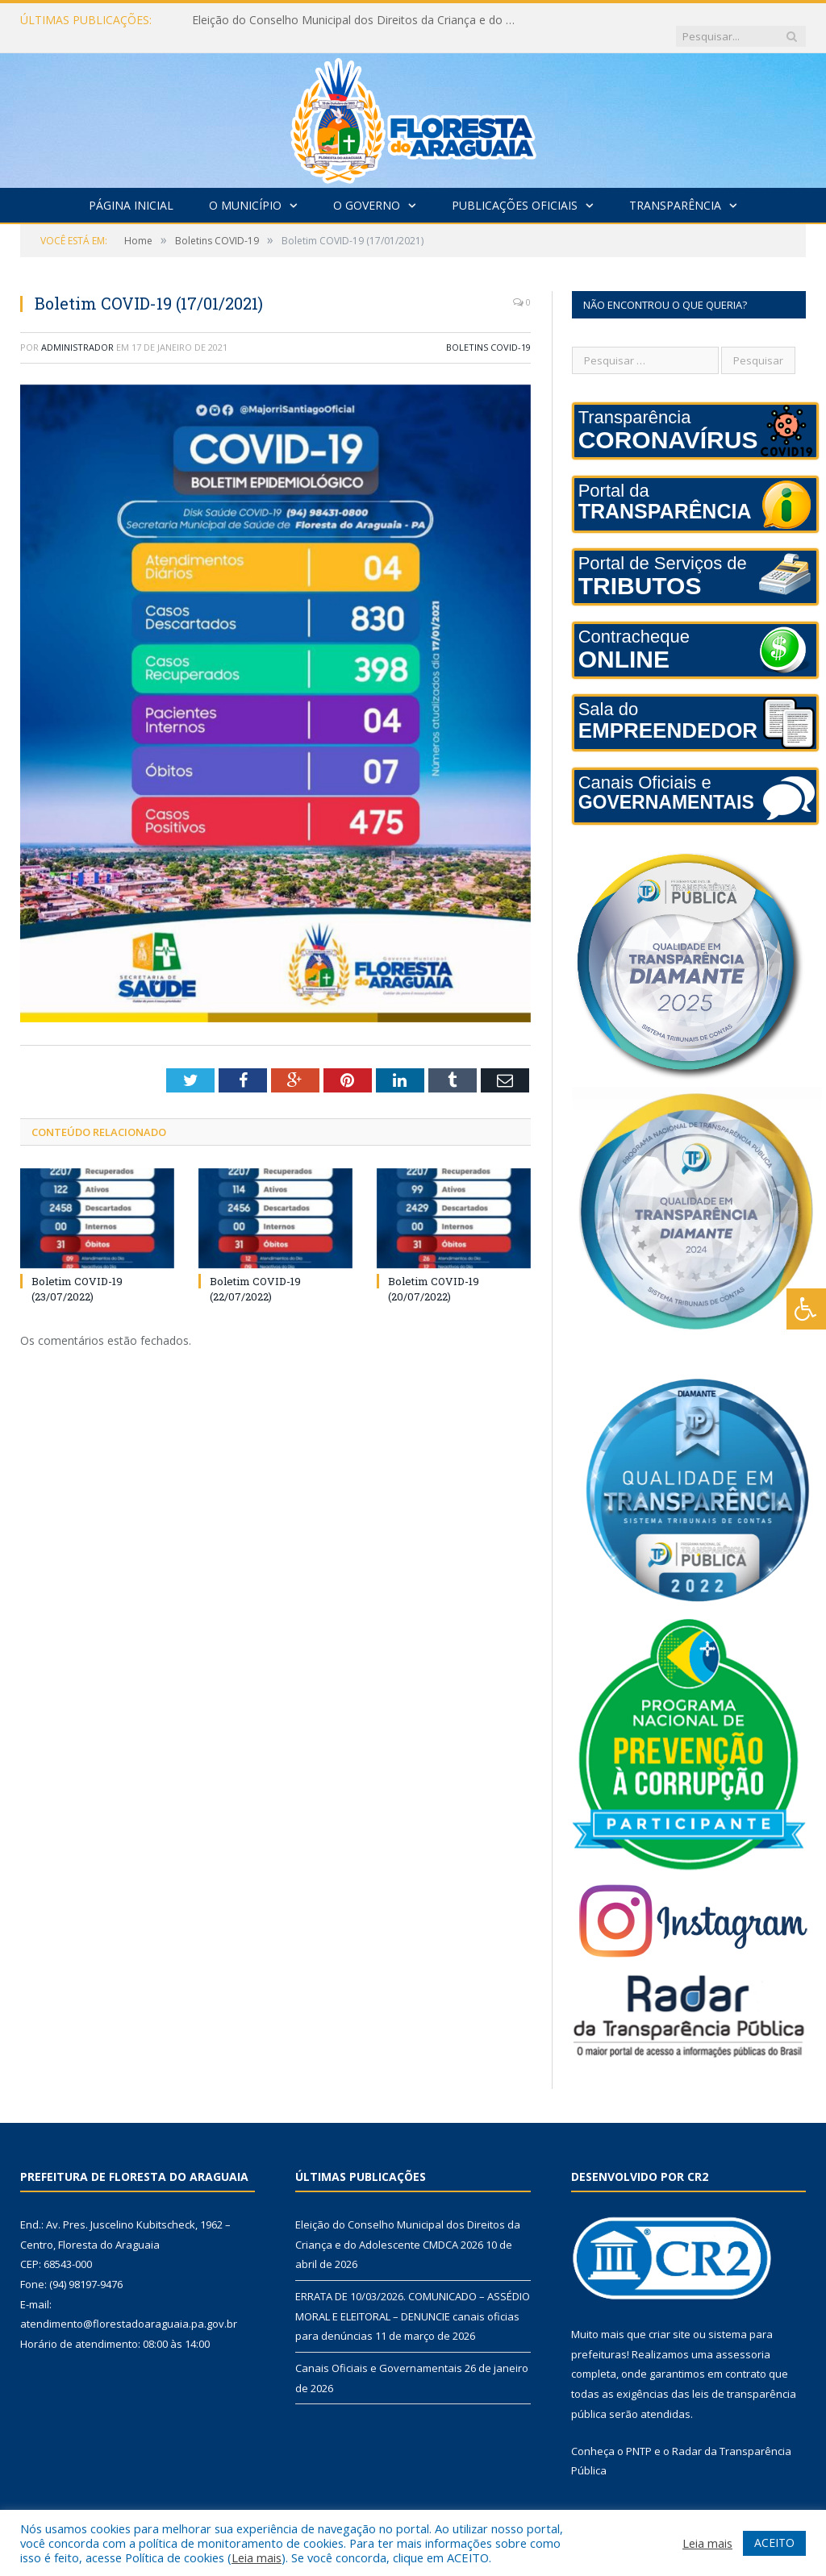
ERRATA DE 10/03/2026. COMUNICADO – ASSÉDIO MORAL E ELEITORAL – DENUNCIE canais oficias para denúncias (412, 2300)
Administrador (77, 331)
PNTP (639, 2435)
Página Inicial (131, 189)
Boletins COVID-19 (488, 331)
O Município (245, 189)
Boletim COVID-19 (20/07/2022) (433, 1272)
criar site (669, 2318)
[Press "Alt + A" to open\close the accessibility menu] (806, 1309)
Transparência (675, 189)
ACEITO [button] (774, 2542)
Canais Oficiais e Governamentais (378, 2352)
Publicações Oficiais (515, 189)
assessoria (742, 2338)
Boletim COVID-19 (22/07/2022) (255, 1272)
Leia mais (257, 2557)
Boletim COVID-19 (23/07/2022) (77, 1272)
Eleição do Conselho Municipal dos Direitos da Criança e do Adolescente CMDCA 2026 (357, 20)
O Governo (366, 189)
